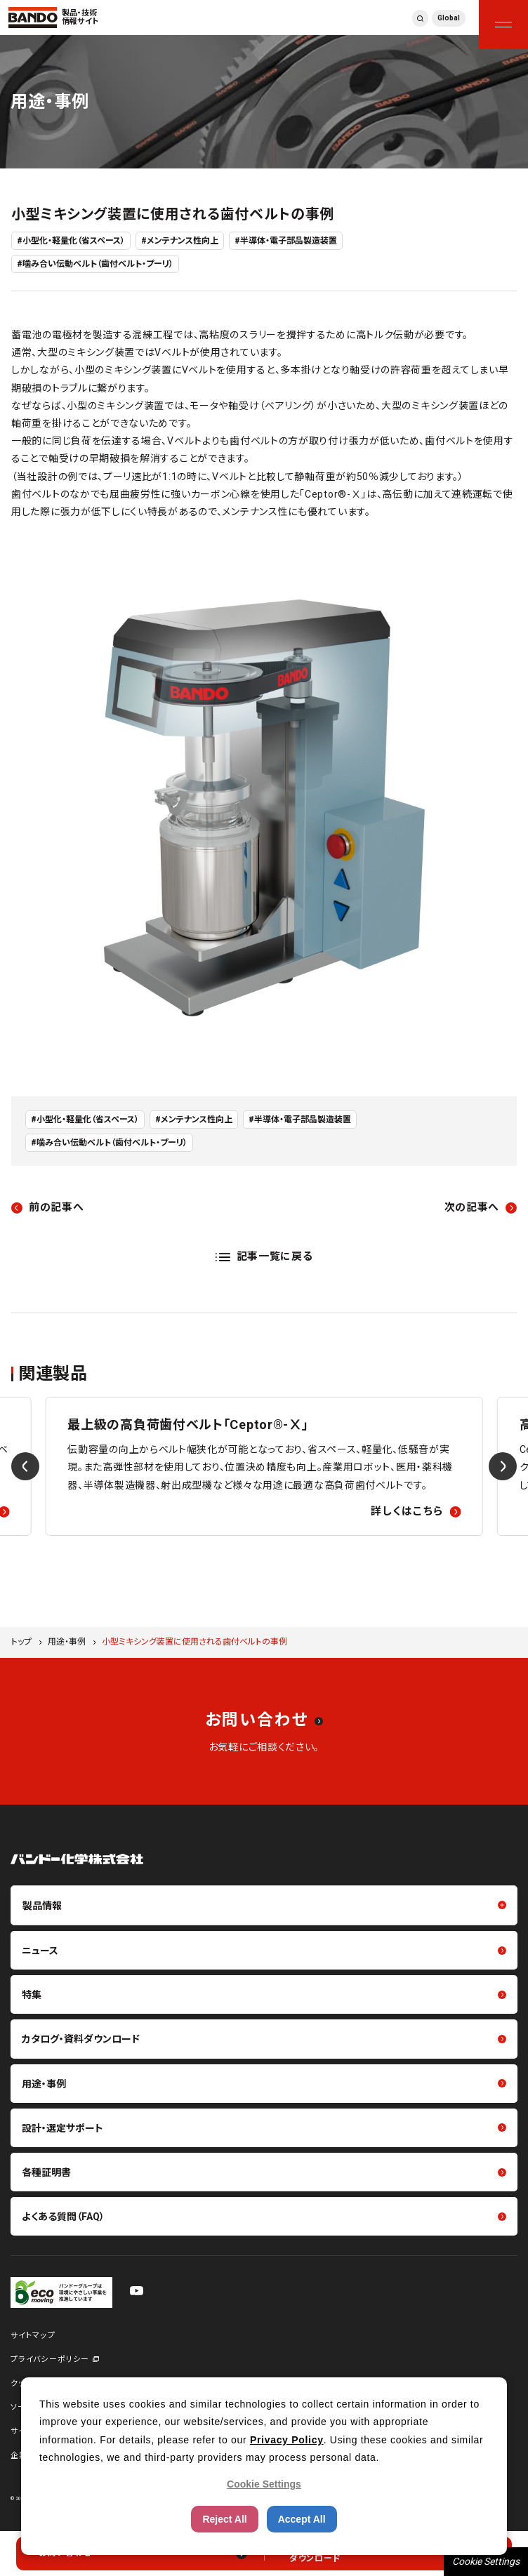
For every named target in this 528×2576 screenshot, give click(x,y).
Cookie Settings (486, 2561)
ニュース (40, 1950)
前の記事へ (56, 1207)
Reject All (224, 2519)
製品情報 (42, 1905)
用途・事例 (67, 1642)
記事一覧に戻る (275, 1256)
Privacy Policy (287, 2439)
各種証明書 (46, 2172)
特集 (31, 1994)
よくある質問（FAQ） (63, 2216)
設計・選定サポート (62, 2128)
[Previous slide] (25, 1466)
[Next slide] (503, 1466)
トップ (21, 1642)
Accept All (302, 2519)
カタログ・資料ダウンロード (81, 2039)
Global (448, 18)
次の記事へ (472, 1207)
